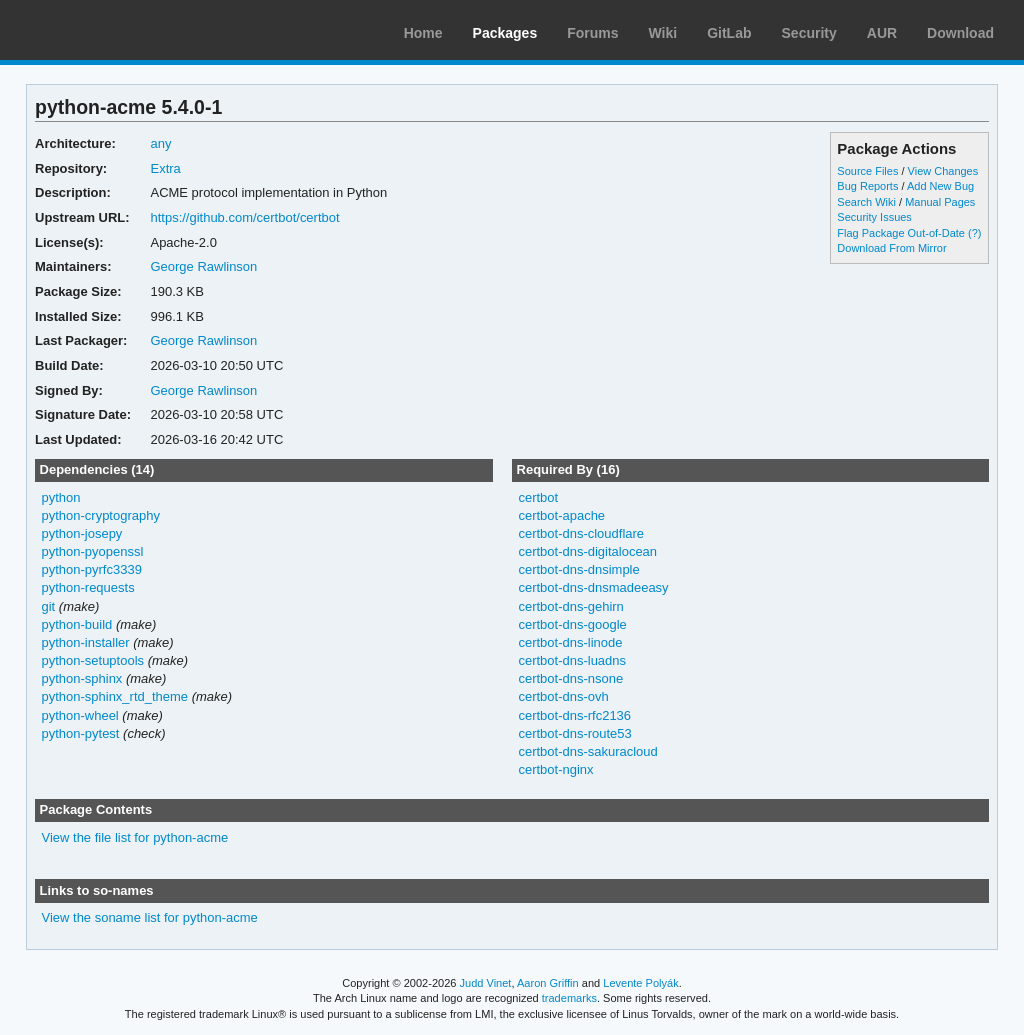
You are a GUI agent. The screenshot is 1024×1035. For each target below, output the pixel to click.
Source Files (867, 171)
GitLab (729, 33)
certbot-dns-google (572, 624)
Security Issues (874, 217)
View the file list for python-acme (135, 837)
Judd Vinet (486, 983)
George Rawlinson (203, 266)
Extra (165, 168)
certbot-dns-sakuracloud (587, 751)
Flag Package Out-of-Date (901, 233)
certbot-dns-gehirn (570, 606)
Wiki (663, 33)
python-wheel (80, 715)
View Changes (943, 171)
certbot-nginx (555, 769)
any (160, 143)
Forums (592, 33)
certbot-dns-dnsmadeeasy (593, 587)
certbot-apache (561, 515)
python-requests (88, 587)
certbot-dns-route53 (574, 733)
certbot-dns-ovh (563, 696)
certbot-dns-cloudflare (581, 533)
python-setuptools (93, 660)
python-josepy (82, 533)
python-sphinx (82, 678)
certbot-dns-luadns (572, 660)
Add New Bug (940, 186)
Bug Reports (867, 186)
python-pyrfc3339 (92, 569)
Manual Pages (940, 202)
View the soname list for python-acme (150, 917)
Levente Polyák (640, 983)
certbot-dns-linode (570, 642)
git (49, 606)
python (61, 497)
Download (960, 33)
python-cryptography (101, 515)
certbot (538, 497)
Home (423, 33)
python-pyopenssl (93, 551)
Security (809, 33)
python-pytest (81, 733)
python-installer (86, 642)
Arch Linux (110, 30)
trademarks (569, 998)
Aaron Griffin (548, 983)
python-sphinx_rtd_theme (115, 696)
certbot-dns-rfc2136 (574, 715)
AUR (882, 33)
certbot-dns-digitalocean (587, 551)
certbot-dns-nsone (570, 678)
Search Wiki (866, 202)
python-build (77, 624)
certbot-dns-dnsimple (578, 569)
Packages (505, 33)
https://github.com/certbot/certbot (244, 217)
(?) (974, 233)
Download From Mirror (891, 248)
